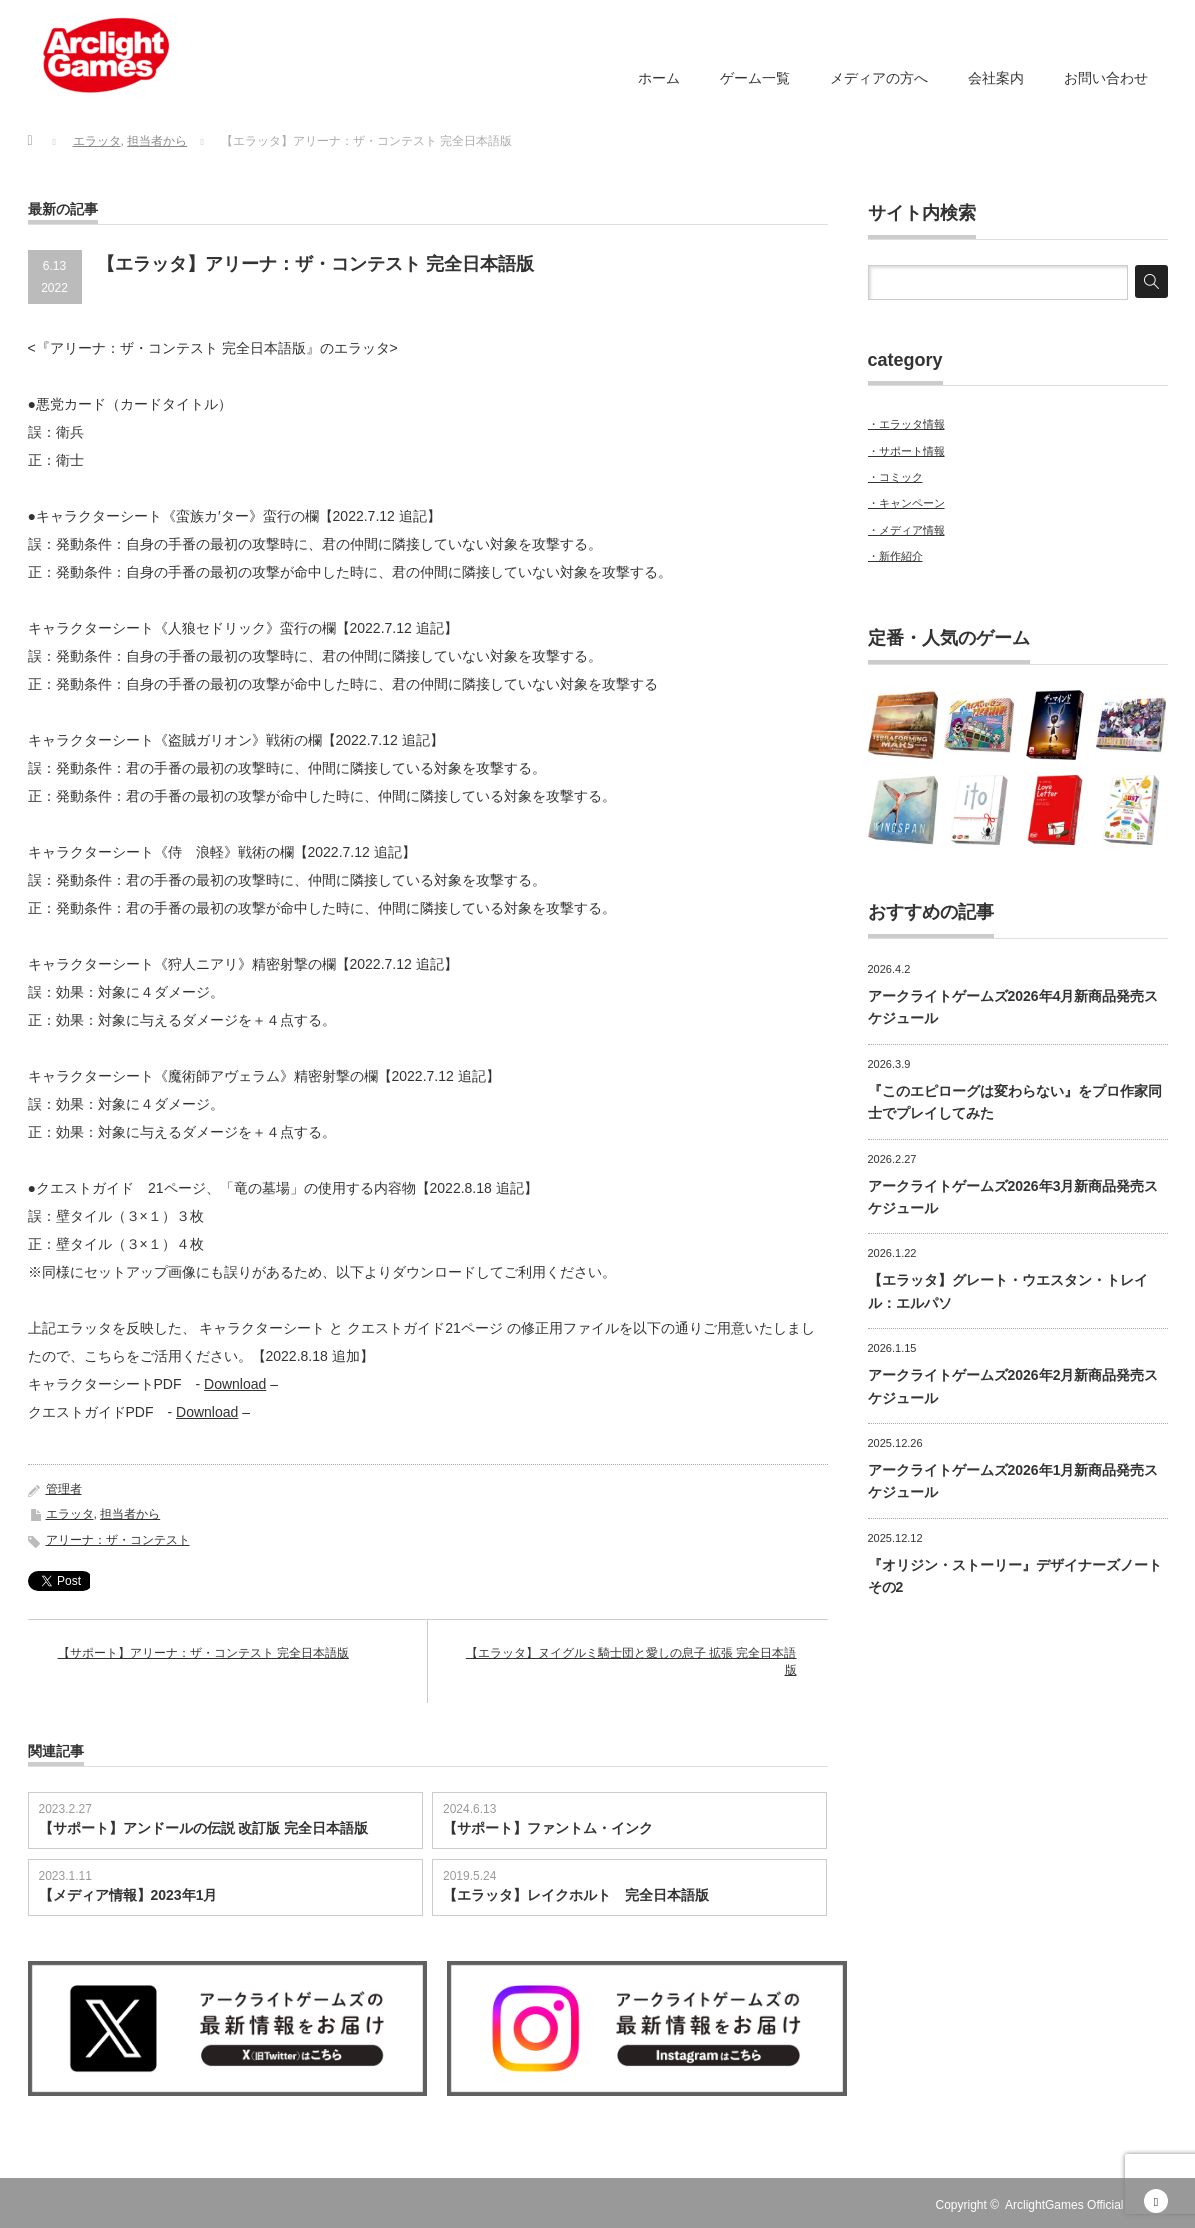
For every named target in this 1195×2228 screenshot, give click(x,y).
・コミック (895, 477)
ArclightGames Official (1064, 2205)
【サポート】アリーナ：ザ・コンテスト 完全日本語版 (203, 1653)
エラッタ (70, 1514)
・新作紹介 (895, 556)
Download (235, 1384)
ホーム (659, 78)
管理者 (64, 1489)
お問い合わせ (1106, 78)
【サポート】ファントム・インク (548, 1828)
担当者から (130, 1514)
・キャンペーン (906, 503)
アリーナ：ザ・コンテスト (118, 1540)
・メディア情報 (906, 530)
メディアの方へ (879, 78)
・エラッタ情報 (906, 424)
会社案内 (996, 78)
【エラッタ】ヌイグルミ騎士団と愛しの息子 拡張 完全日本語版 (631, 1661)
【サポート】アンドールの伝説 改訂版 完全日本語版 (204, 1828)
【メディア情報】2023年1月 (128, 1895)
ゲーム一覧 (755, 78)
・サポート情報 (906, 451)
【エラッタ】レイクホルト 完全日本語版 (576, 1895)
